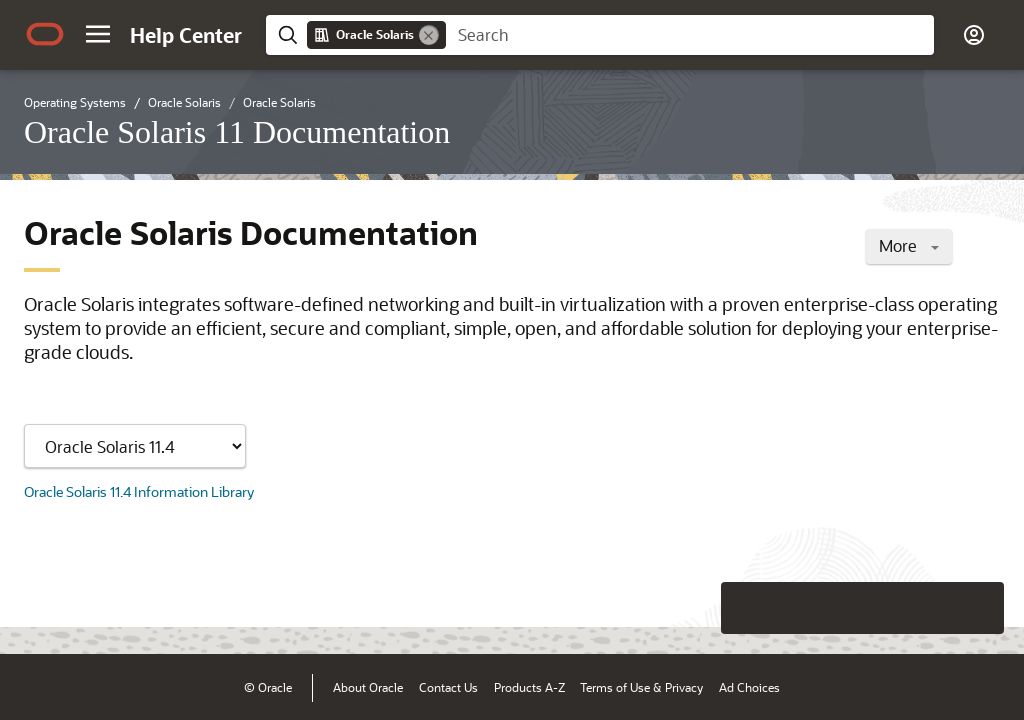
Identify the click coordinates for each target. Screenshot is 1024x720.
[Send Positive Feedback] (978, 608)
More (909, 245)
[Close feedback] (699, 608)
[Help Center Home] (186, 35)
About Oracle (368, 687)
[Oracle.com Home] (45, 34)
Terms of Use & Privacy (641, 687)
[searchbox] (690, 35)
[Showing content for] (135, 446)
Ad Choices (749, 687)
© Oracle (268, 687)
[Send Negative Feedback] (926, 608)
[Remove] (429, 35)
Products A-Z (529, 687)
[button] (98, 34)
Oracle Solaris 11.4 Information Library (139, 491)
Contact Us (448, 687)
